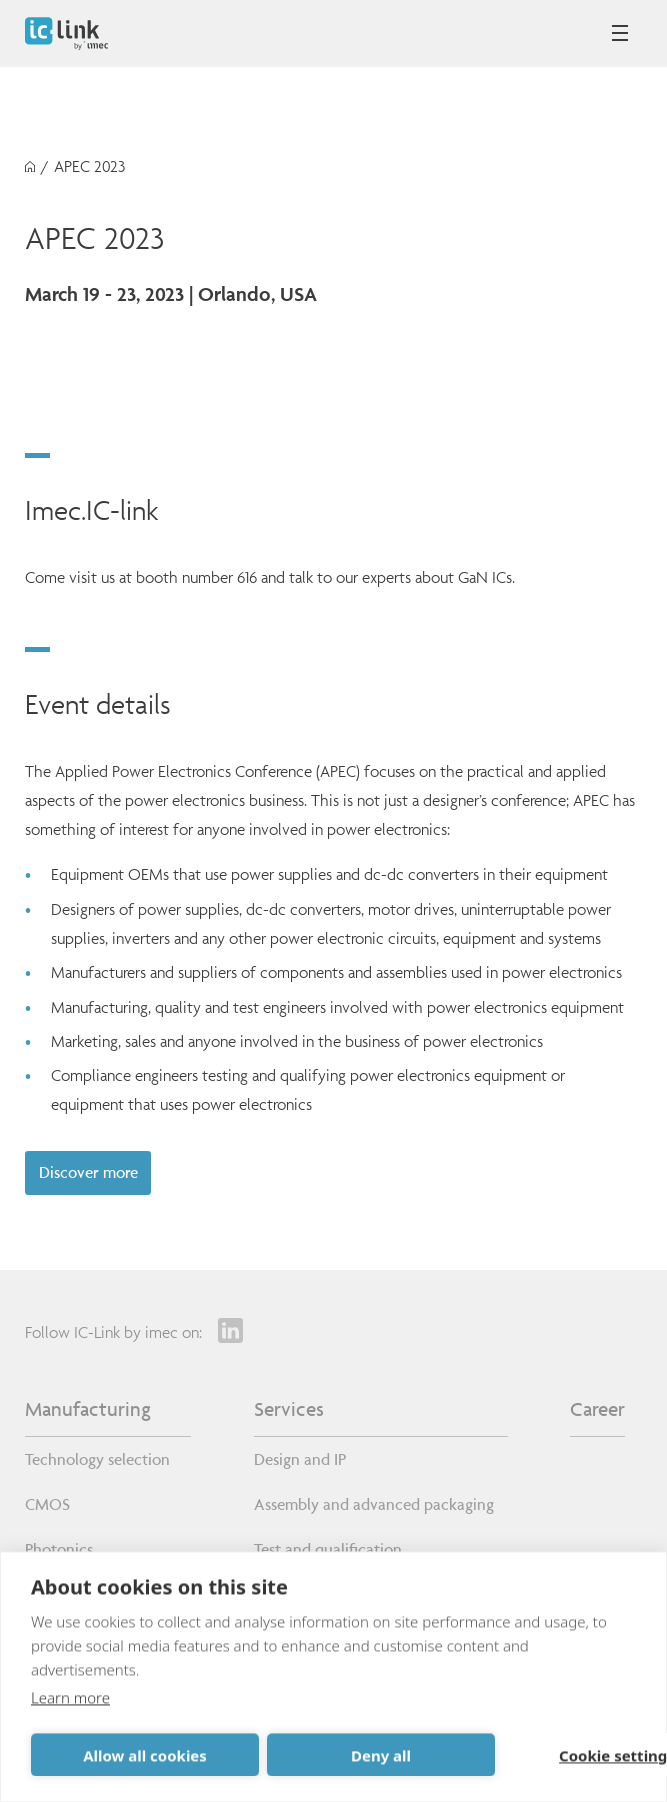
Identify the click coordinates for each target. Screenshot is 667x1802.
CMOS (47, 1504)
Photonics (59, 1549)
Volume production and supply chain (381, 1594)
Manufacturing (88, 1409)
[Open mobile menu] (620, 33)
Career (597, 1409)
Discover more (88, 1172)
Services (289, 1409)
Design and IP (300, 1459)
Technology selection (97, 1459)
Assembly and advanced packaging (374, 1504)
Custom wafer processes (108, 1594)
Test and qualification (328, 1549)
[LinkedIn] (230, 1330)
